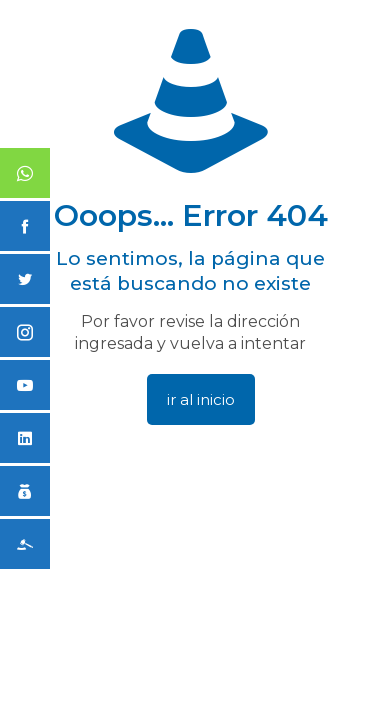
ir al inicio (201, 399)
